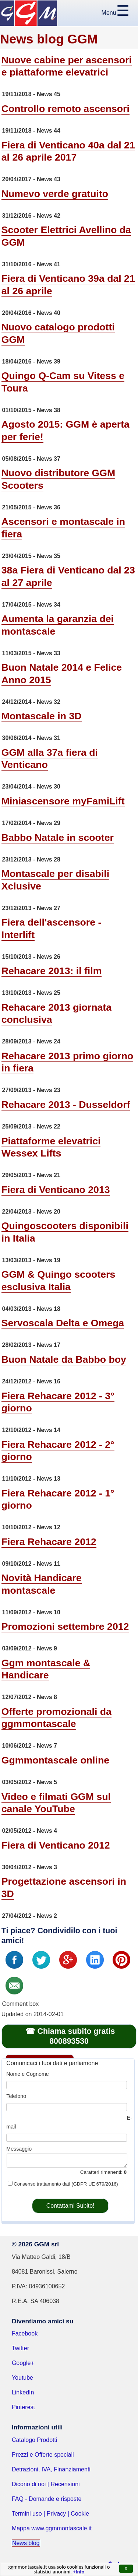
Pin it (121, 1960)
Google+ (23, 2363)
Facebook (25, 2333)
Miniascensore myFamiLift (63, 801)
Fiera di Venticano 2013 (55, 1189)
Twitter (20, 2348)
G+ (68, 1960)
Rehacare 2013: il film (51, 970)
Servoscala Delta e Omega (62, 1323)
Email (14, 1985)
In (95, 1960)
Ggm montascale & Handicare (45, 1669)
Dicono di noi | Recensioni (46, 2484)
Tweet (41, 1960)
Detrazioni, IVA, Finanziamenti (51, 2469)
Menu (109, 13)
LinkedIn (23, 2392)
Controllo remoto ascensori (65, 108)
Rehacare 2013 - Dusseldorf (65, 1104)
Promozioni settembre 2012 (65, 1626)
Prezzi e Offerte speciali (43, 2455)
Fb (14, 1960)
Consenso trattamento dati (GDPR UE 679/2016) (66, 2184)
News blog (26, 2543)
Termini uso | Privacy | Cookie (50, 2513)
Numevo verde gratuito (54, 193)
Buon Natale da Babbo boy (63, 1359)
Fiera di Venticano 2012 (55, 1845)
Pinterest (23, 2407)
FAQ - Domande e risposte (46, 2499)
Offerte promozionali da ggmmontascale (56, 1717)
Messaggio (19, 2149)
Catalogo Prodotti (34, 2440)
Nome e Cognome (27, 2074)
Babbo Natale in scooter (57, 837)
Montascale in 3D (41, 716)
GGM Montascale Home (29, 13)
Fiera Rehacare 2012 (48, 1541)
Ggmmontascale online (55, 1760)
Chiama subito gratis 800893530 (76, 2036)
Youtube (22, 2378)
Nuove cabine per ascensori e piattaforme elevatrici (66, 66)
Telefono (16, 2096)
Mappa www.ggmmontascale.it (52, 2528)
